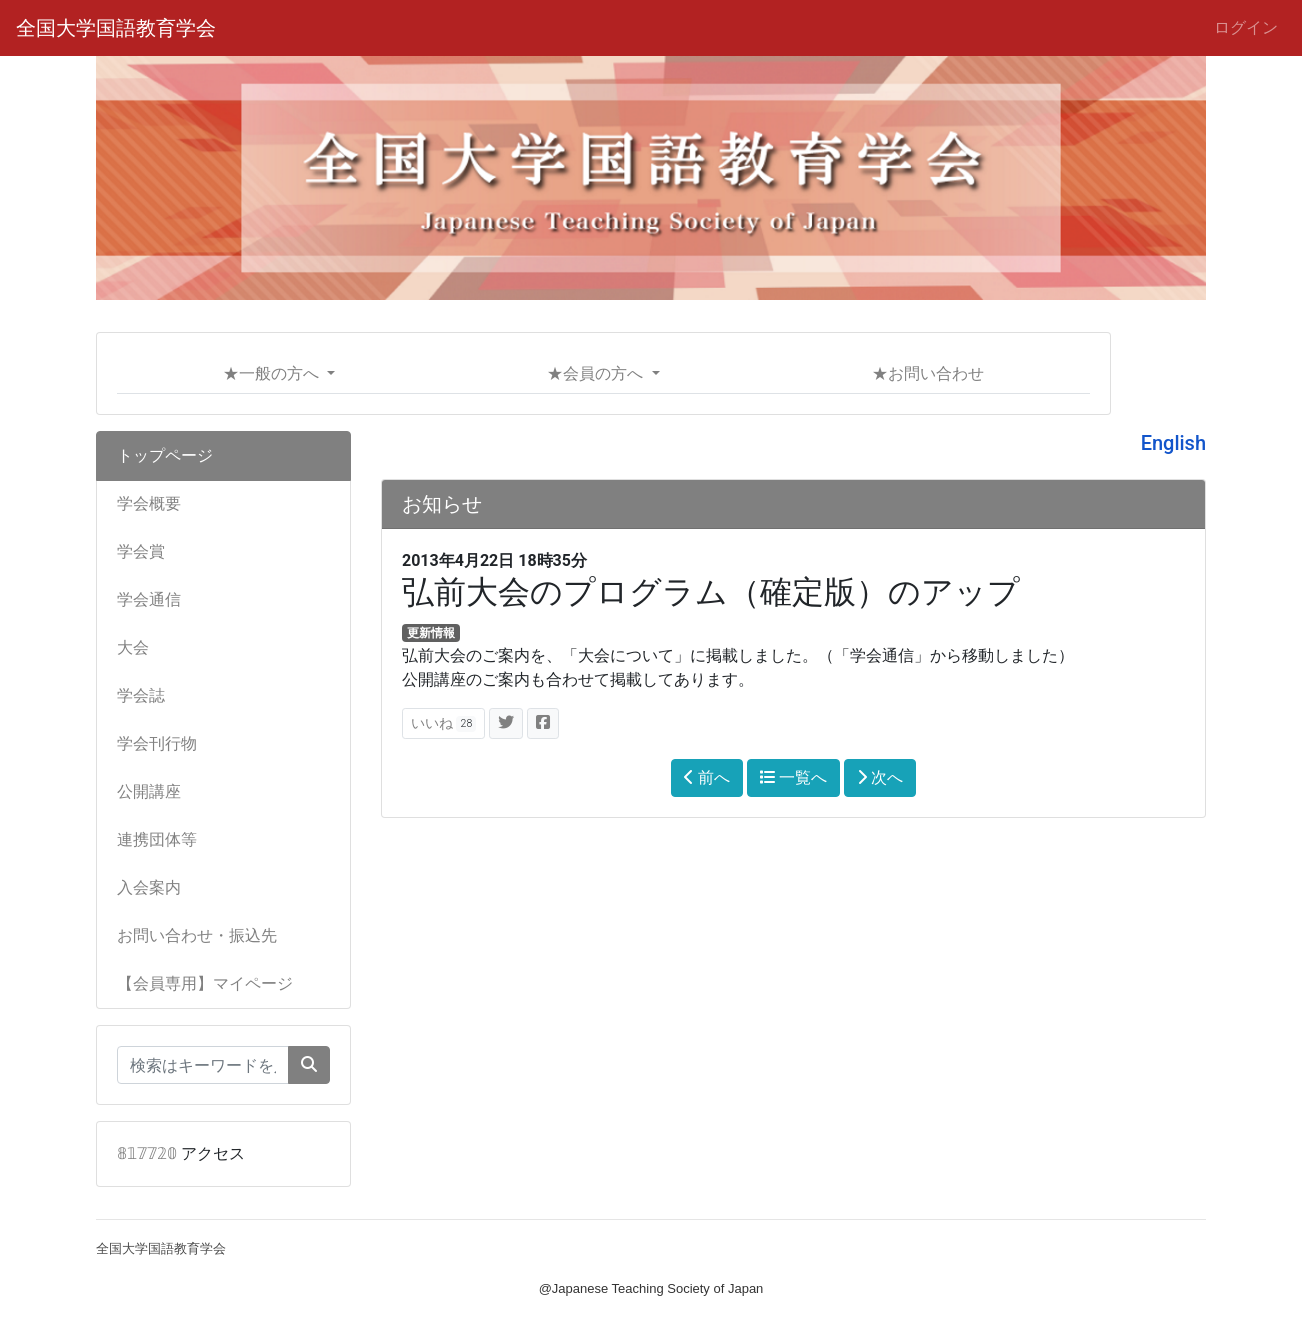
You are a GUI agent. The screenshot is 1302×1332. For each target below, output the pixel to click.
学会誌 (141, 695)
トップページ (165, 455)
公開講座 (149, 791)
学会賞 (141, 551)
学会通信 (149, 599)
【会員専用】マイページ (205, 983)
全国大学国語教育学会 (116, 28)
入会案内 (149, 887)
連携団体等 (157, 839)
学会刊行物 (157, 743)
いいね (443, 723)
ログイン (1246, 27)
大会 (133, 647)
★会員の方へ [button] (597, 373)
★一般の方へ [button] (273, 373)
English (1173, 443)
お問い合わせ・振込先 (197, 935)
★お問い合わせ (928, 373)
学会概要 (149, 503)
